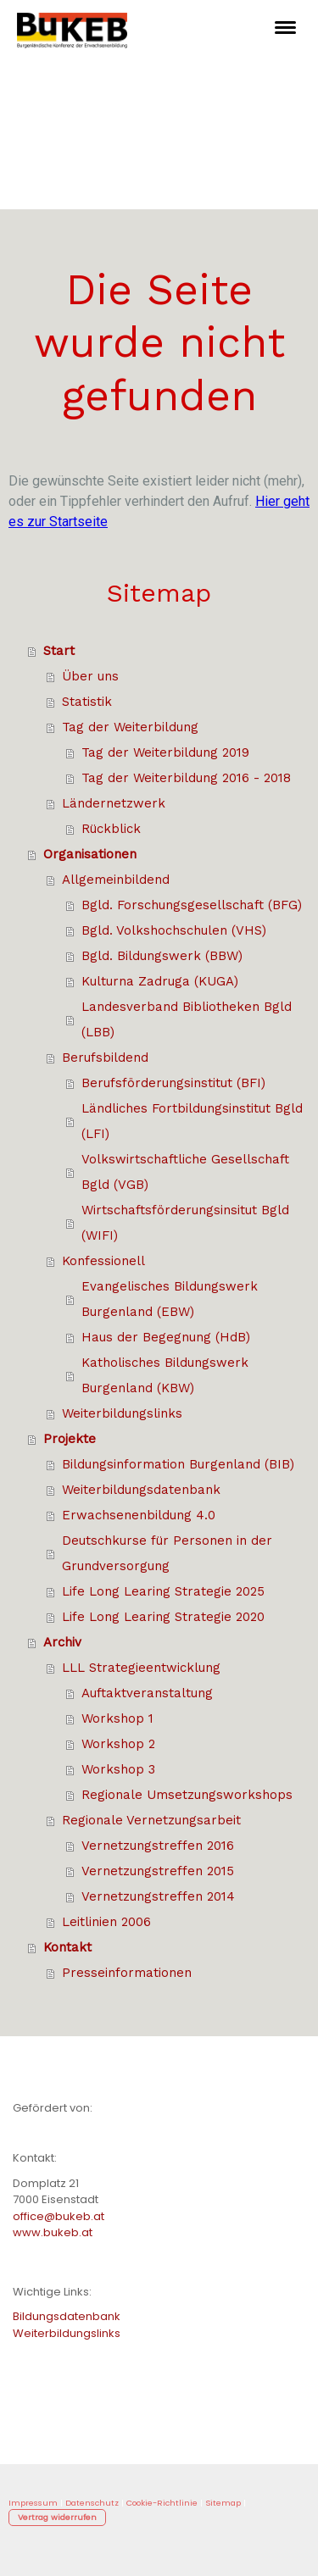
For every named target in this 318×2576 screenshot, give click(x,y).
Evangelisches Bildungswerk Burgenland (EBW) (169, 1299)
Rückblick (111, 828)
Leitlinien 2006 (106, 1921)
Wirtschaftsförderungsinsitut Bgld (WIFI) (185, 1222)
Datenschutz (92, 2502)
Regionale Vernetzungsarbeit (151, 1820)
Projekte (69, 1438)
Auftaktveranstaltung (147, 1693)
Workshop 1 (117, 1718)
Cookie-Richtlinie (162, 2502)
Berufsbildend (105, 1057)
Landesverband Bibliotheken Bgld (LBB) (186, 1019)
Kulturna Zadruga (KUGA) (159, 981)
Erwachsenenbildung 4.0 (138, 1515)
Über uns (90, 676)
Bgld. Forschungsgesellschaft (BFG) (191, 905)
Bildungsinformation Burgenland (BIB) (178, 1464)
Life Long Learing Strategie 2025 (163, 1591)
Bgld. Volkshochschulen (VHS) (173, 930)
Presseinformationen (127, 1972)
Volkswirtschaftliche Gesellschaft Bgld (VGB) (185, 1172)
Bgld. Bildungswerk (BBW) (162, 955)
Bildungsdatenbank (66, 2316)
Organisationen (90, 854)
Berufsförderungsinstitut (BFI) (173, 1083)
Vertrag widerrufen (57, 2517)
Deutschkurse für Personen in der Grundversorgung (167, 1553)
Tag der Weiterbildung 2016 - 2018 (186, 778)
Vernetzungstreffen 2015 (157, 1871)
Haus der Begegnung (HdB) (165, 1337)
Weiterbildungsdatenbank (141, 1489)
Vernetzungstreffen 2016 (157, 1845)
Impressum (33, 2502)
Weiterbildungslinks (122, 1413)
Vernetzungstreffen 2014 (158, 1896)
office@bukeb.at (58, 2216)
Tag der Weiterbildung (130, 727)
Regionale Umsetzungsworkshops (187, 1794)
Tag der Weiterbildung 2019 (165, 752)
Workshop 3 (118, 1769)
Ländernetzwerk (113, 803)
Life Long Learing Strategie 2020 (163, 1616)
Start (59, 650)
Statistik (87, 701)
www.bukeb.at (52, 2232)
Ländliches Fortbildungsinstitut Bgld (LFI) (192, 1121)
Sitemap (223, 2502)
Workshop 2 (118, 1744)
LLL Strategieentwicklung (141, 1667)
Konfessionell (103, 1261)
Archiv (62, 1642)
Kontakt (67, 1947)
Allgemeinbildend (116, 879)
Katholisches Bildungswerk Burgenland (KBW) (164, 1375)
